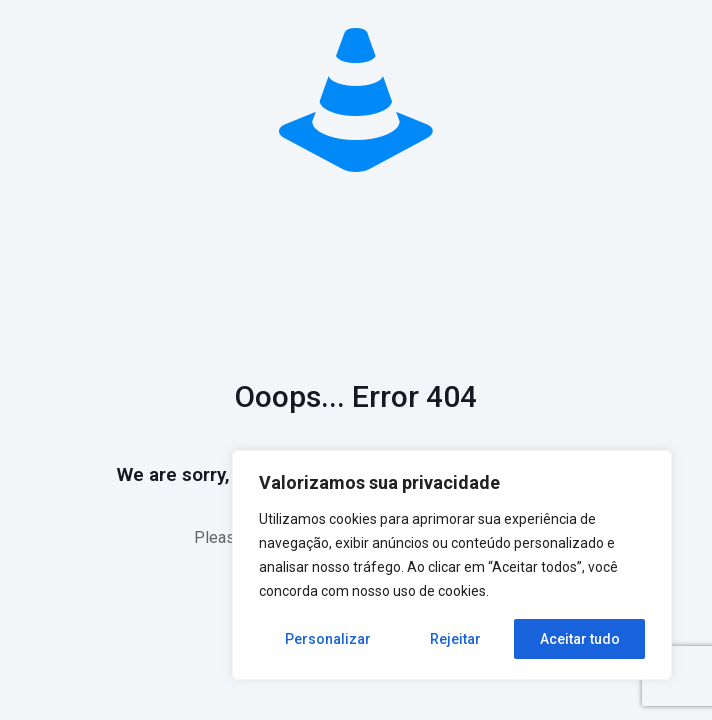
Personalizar (328, 639)
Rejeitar (455, 639)
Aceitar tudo (580, 639)
